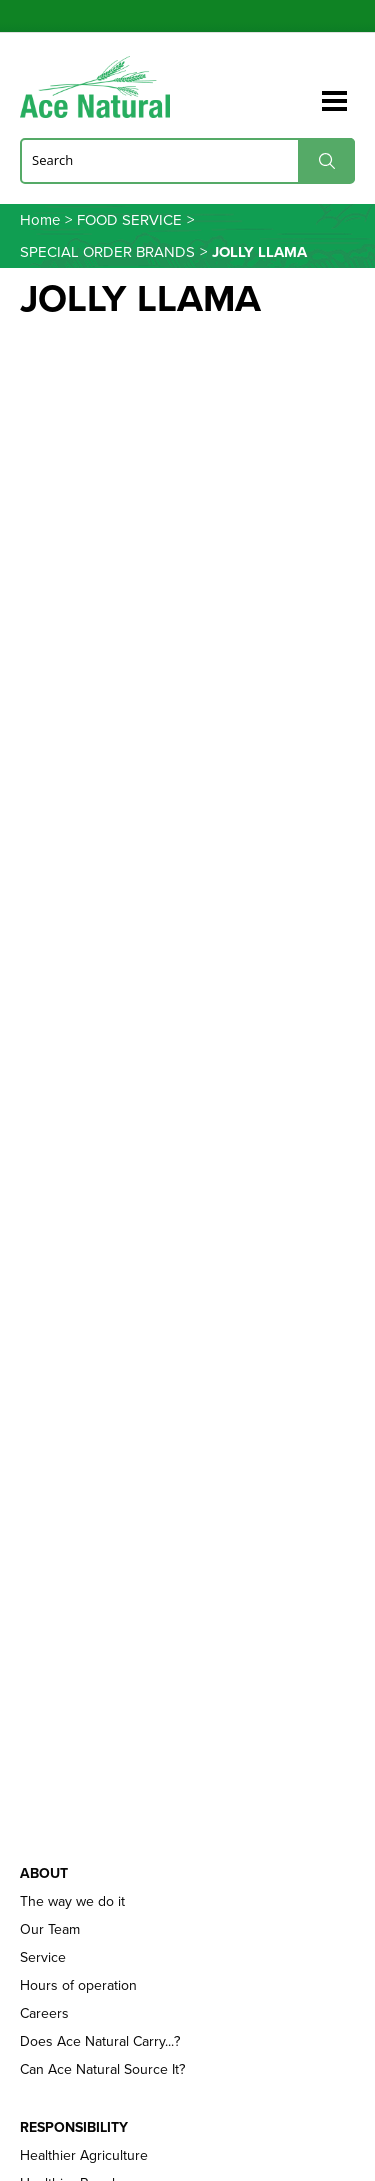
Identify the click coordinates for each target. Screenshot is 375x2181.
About (44, 1874)
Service (43, 1958)
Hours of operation (78, 1986)
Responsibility (74, 2128)
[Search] (187, 160)
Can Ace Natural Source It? (102, 2070)
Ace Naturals (95, 88)
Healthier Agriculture (84, 2156)
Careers (44, 2014)
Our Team (50, 1930)
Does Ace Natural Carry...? (100, 2042)
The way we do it (72, 1902)
